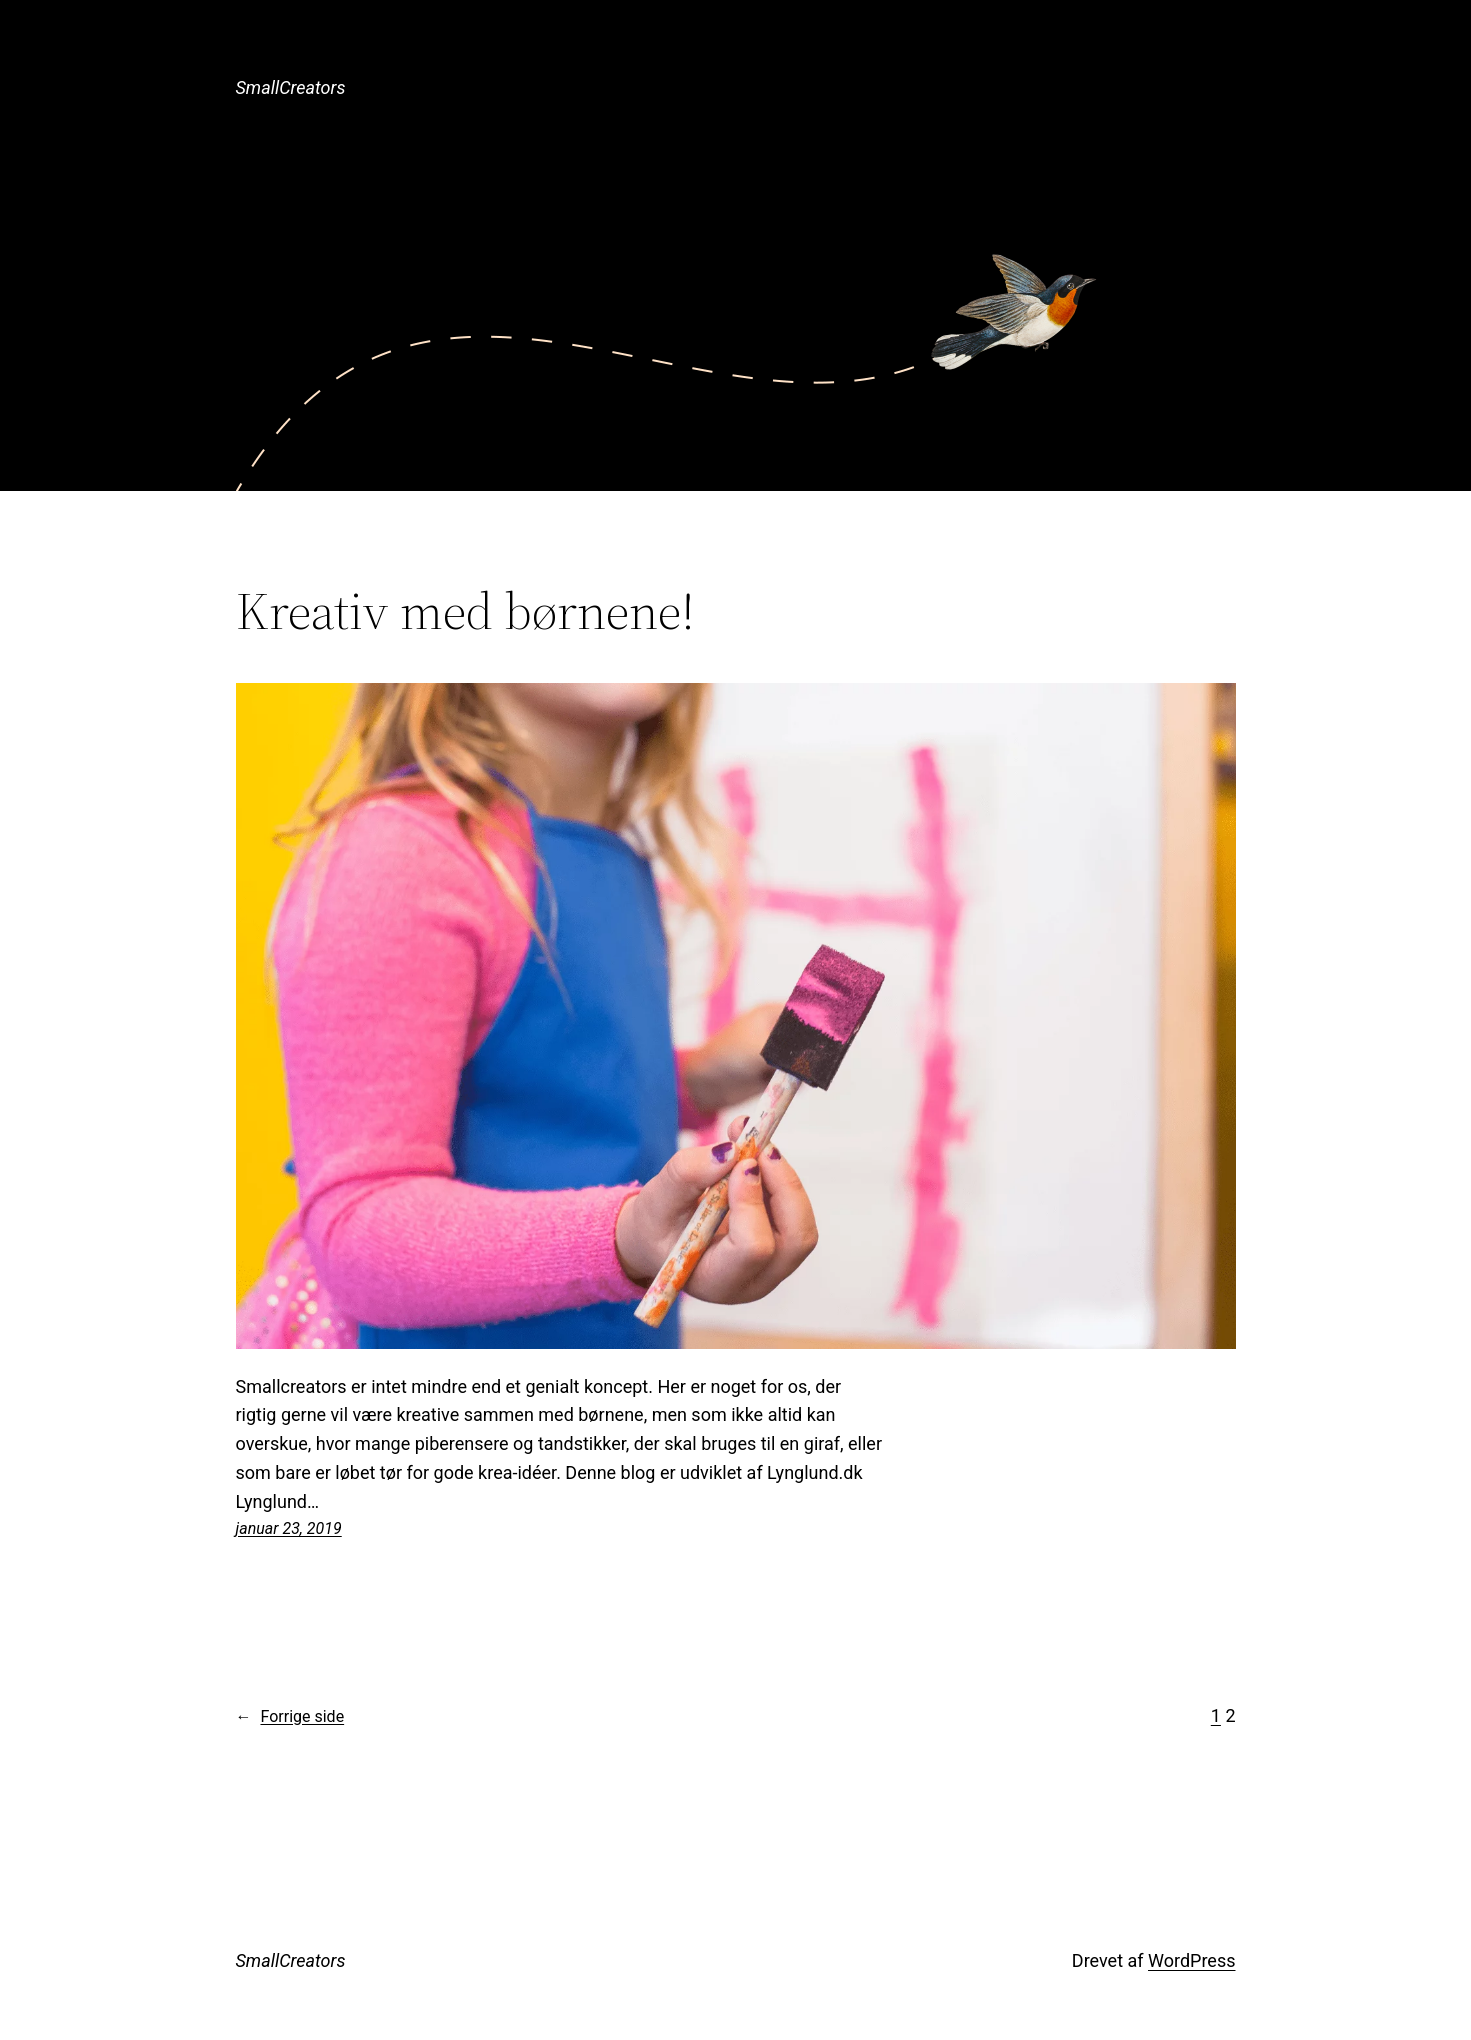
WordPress (1191, 1960)
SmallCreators (291, 87)
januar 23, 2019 (289, 1528)
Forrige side (290, 1717)
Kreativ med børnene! (465, 611)
